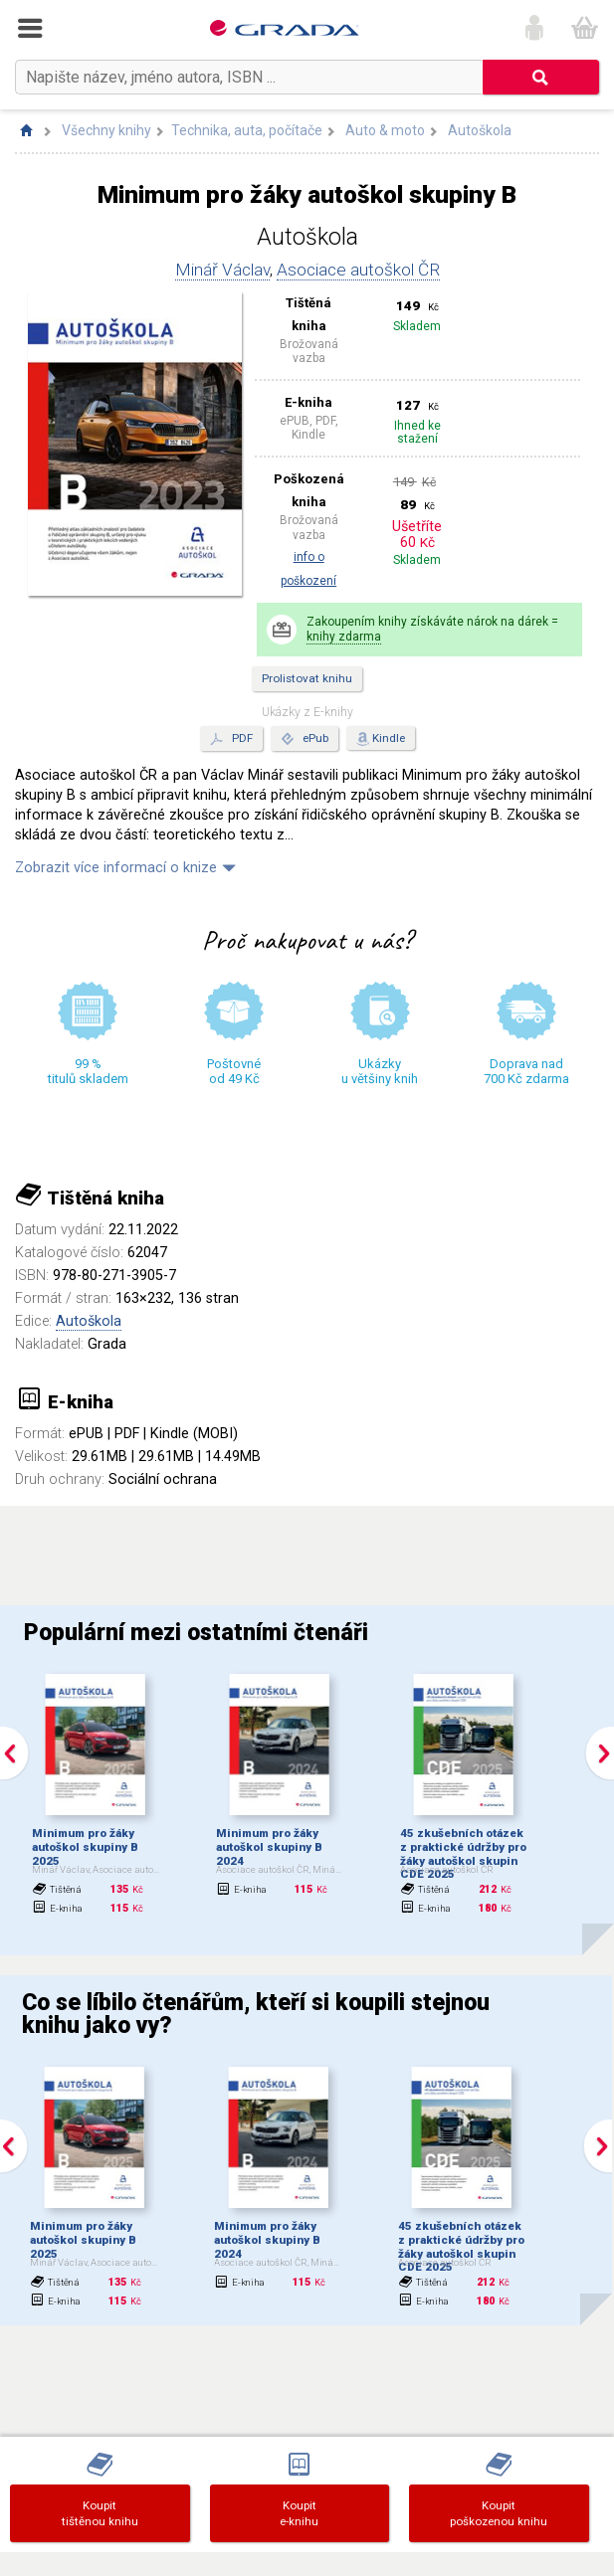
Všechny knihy (106, 130)
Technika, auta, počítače (246, 130)
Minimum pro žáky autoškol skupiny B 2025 (85, 1847)
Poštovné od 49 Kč (234, 1071)
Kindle (388, 738)
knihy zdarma (344, 637)
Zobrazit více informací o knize (116, 867)
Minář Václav (222, 269)
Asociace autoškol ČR (358, 269)
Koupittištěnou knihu (100, 2513)
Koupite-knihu (299, 2513)
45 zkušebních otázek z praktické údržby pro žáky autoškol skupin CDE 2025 (463, 1853)
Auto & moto (385, 130)
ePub (304, 739)
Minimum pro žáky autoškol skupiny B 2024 (269, 1847)
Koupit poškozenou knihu (498, 2513)
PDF (231, 739)
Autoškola (480, 130)
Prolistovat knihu (307, 678)
